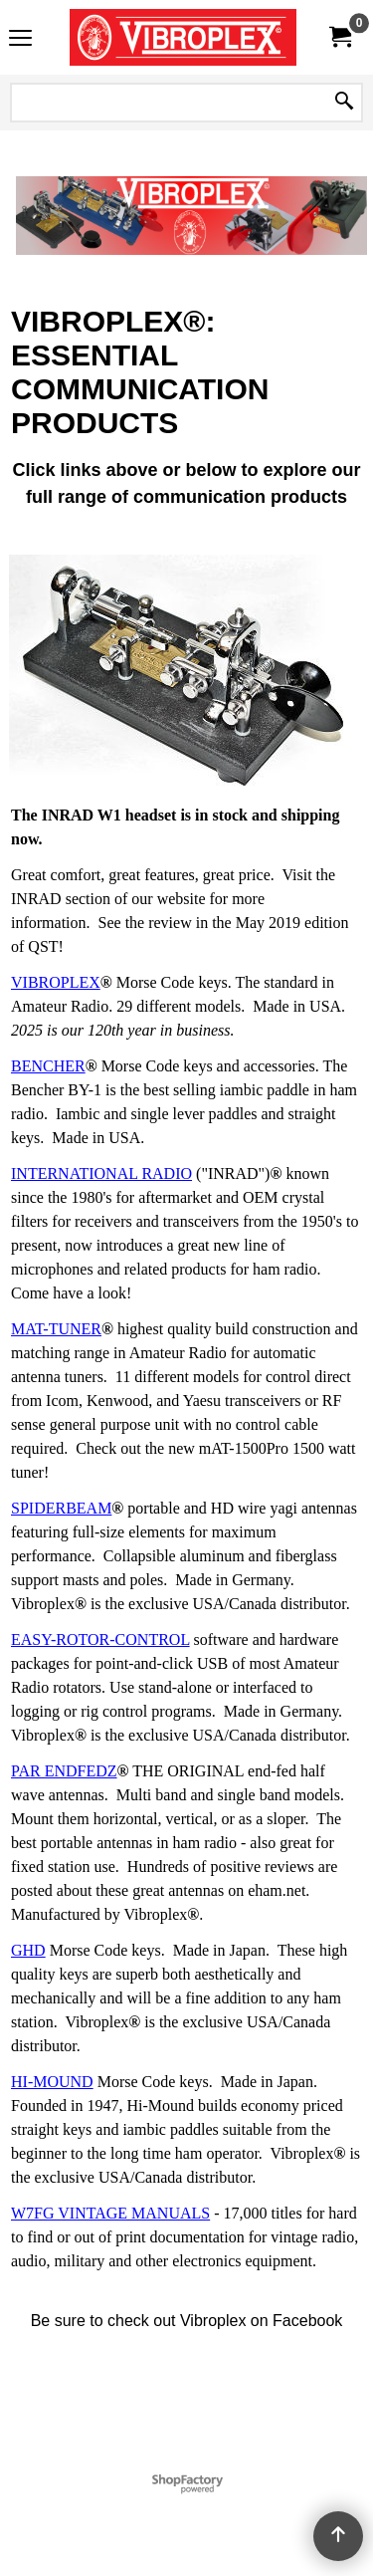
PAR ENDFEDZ (64, 1770)
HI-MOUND (52, 2081)
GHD (28, 1950)
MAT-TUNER (56, 1328)
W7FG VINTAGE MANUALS (110, 2213)
